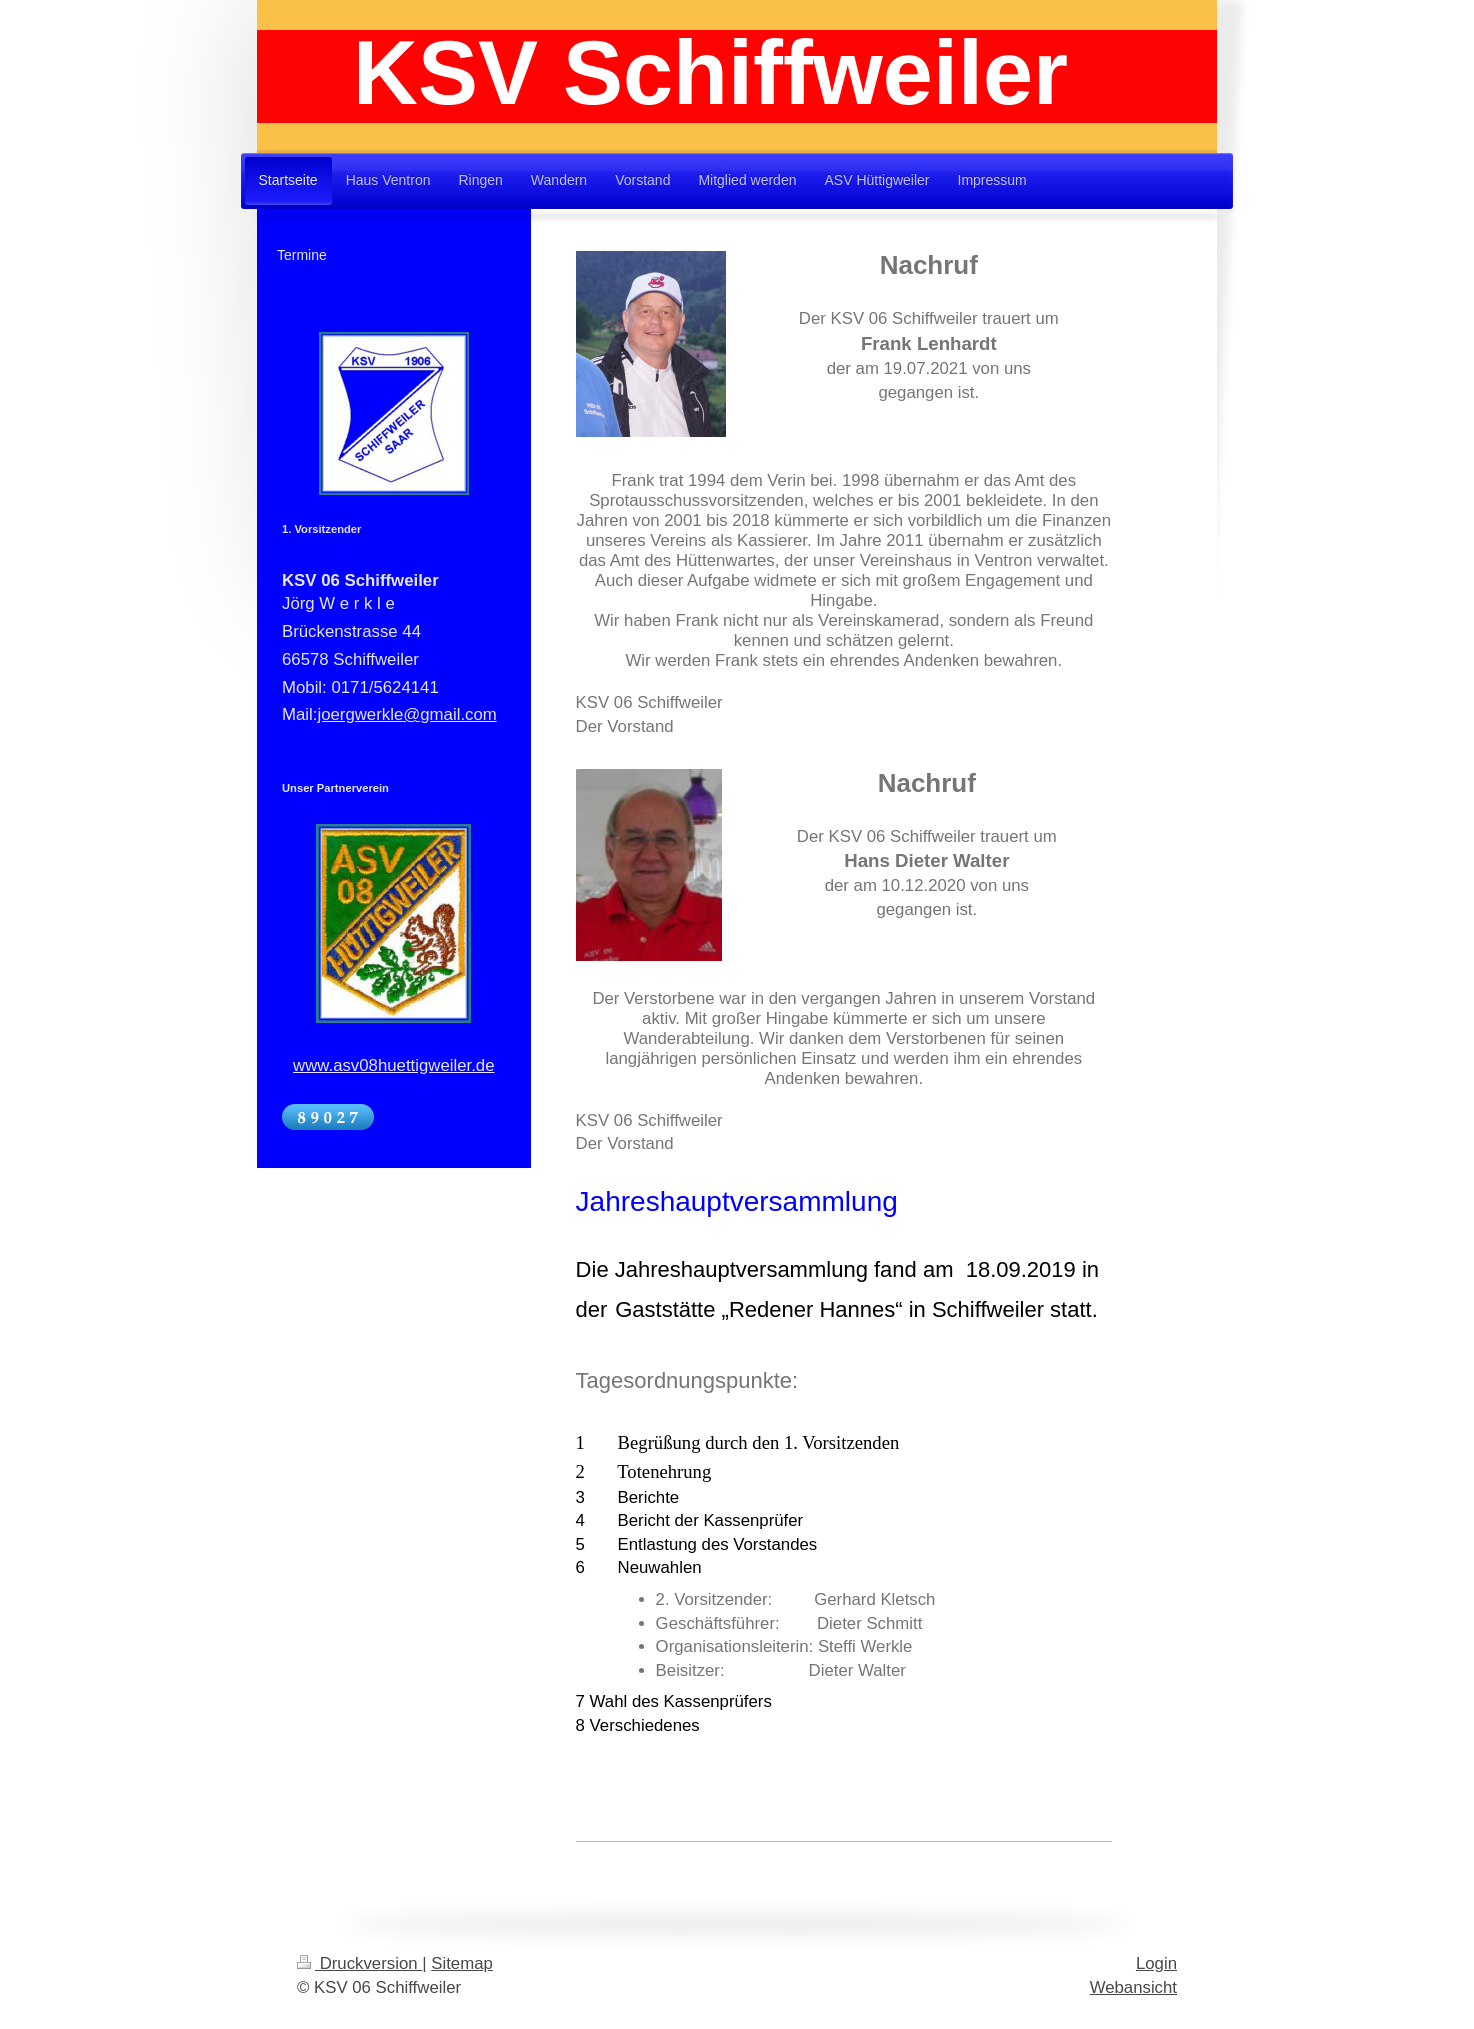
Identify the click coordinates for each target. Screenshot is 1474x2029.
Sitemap (462, 1963)
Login (1156, 1963)
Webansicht (1133, 1987)
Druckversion (359, 1963)
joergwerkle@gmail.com (406, 714)
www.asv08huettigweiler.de (394, 1065)
